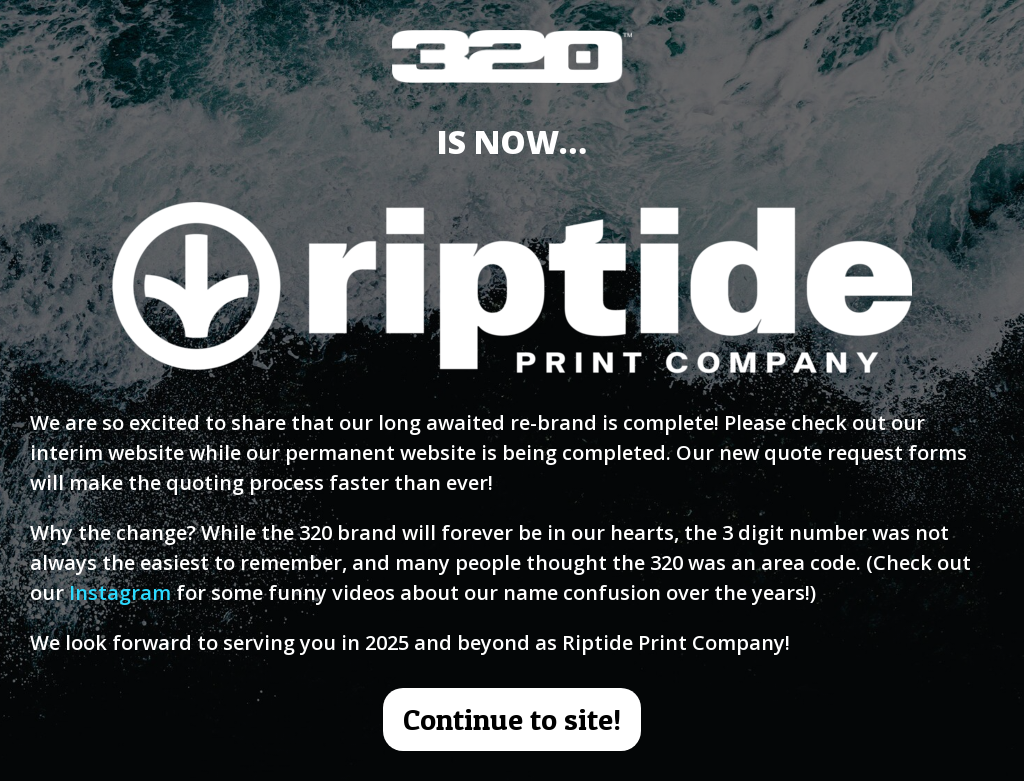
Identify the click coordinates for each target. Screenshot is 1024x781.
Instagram (120, 592)
